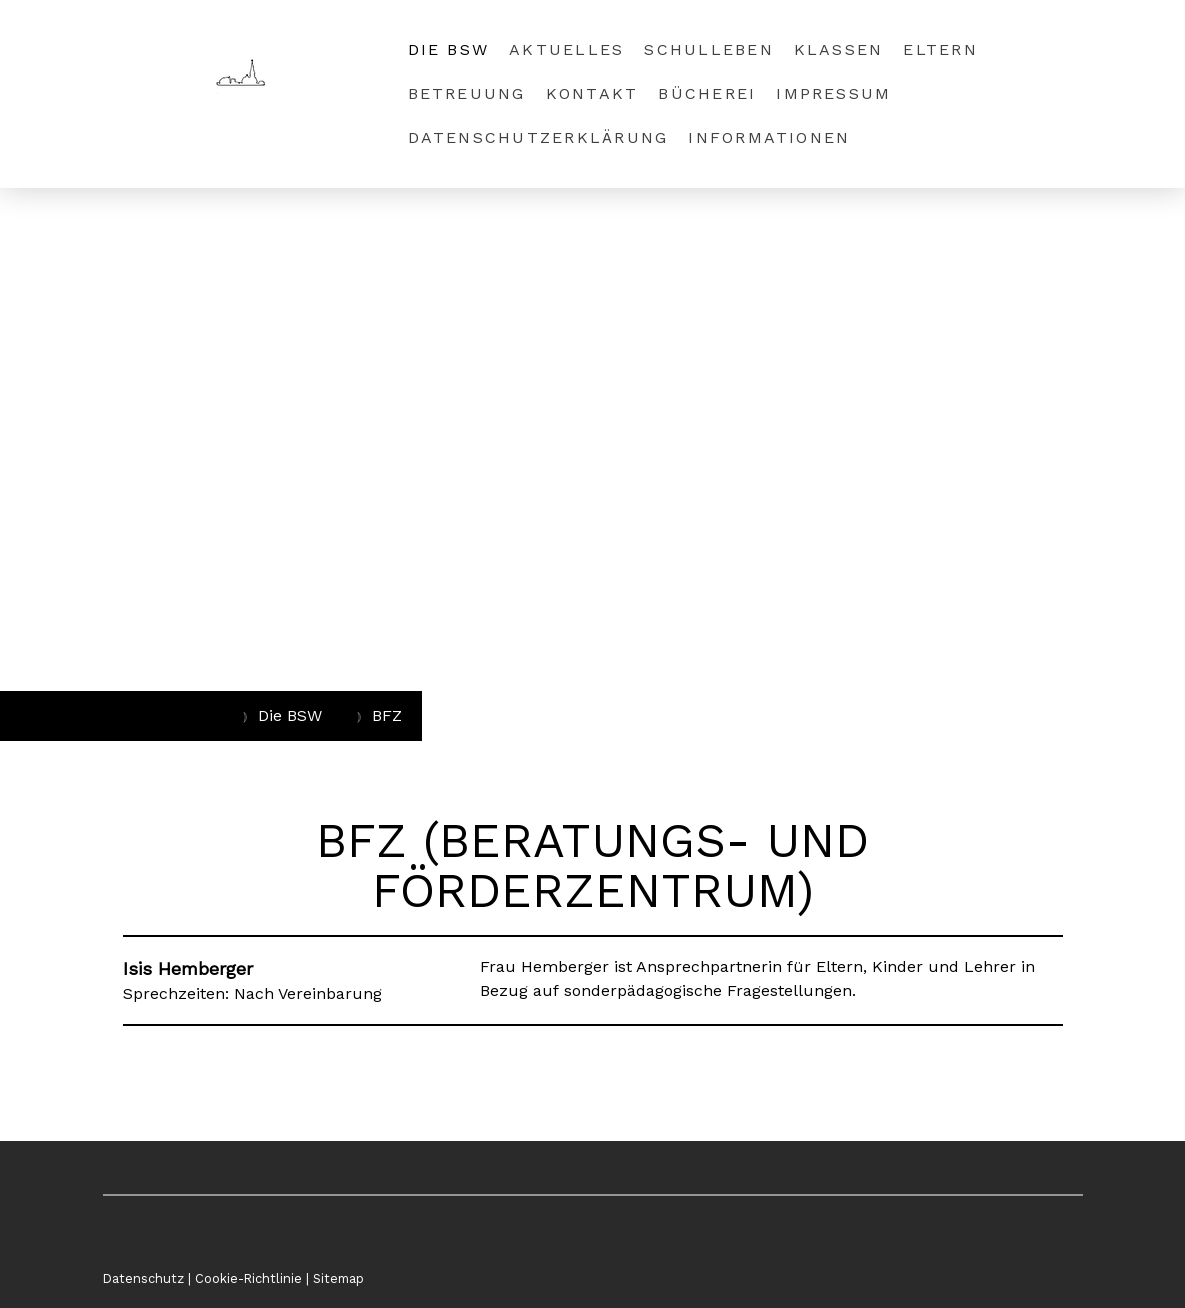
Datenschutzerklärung (538, 137)
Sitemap (338, 1278)
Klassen (839, 49)
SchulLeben (708, 49)
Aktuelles (566, 49)
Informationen (769, 137)
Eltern (940, 49)
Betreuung (467, 93)
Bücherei (707, 93)
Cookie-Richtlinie (248, 1278)
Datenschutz (143, 1278)
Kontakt (592, 93)
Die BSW (449, 49)
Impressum (833, 93)
